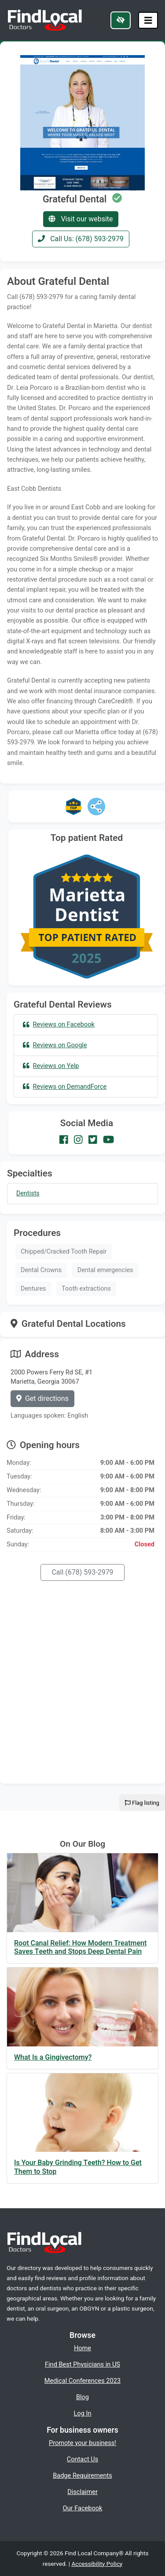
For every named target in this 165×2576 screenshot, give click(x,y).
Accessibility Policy (96, 2563)
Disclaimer (82, 2492)
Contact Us (83, 2459)
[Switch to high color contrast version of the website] (120, 20)
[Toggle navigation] (148, 20)
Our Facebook (83, 2508)
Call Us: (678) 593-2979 (81, 239)
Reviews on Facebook (59, 1024)
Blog (82, 2397)
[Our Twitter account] (92, 1140)
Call (82, 1572)
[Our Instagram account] (78, 1140)
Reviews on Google (55, 1045)
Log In (83, 2413)
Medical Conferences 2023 (82, 2381)
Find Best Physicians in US (82, 2364)
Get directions (42, 1398)
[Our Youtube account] (108, 1140)
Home (82, 2348)
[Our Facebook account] (63, 1140)
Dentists (28, 1193)
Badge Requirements (82, 2475)
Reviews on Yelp (51, 1066)
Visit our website (80, 219)
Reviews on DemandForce (64, 1086)
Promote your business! (82, 2443)
